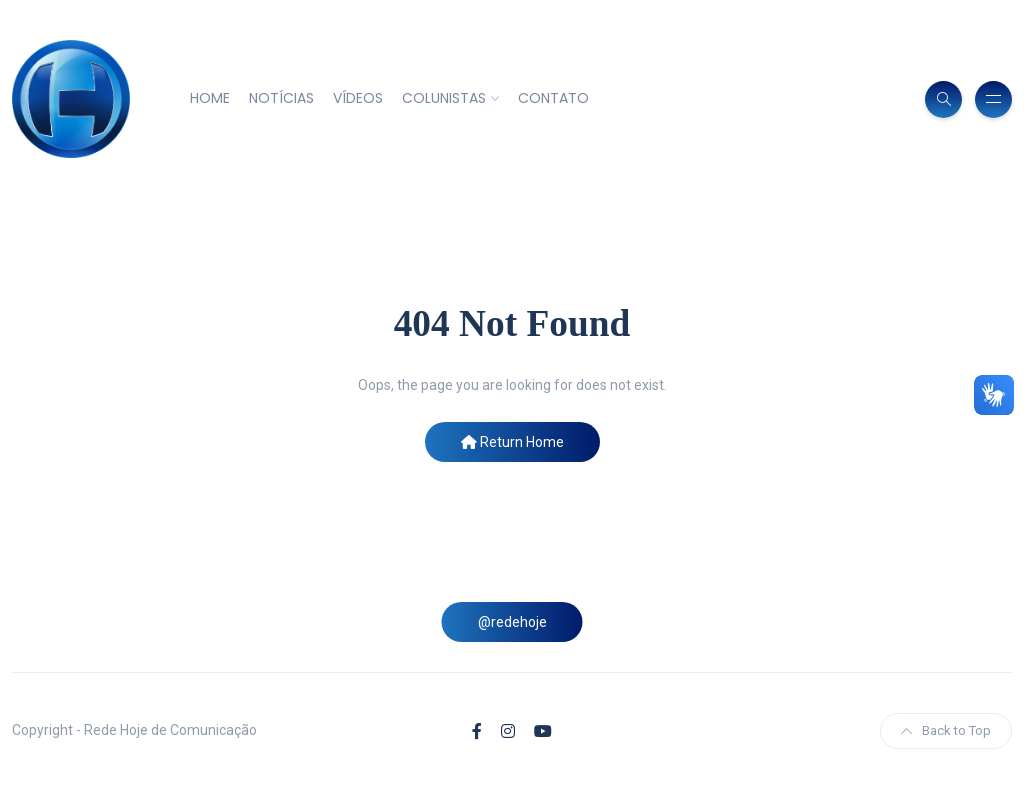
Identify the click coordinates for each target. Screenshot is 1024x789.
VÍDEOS (358, 98)
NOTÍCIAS (281, 98)
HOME (210, 98)
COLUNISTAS (444, 98)
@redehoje (512, 622)
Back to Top (946, 730)
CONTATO (553, 98)
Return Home (512, 442)
